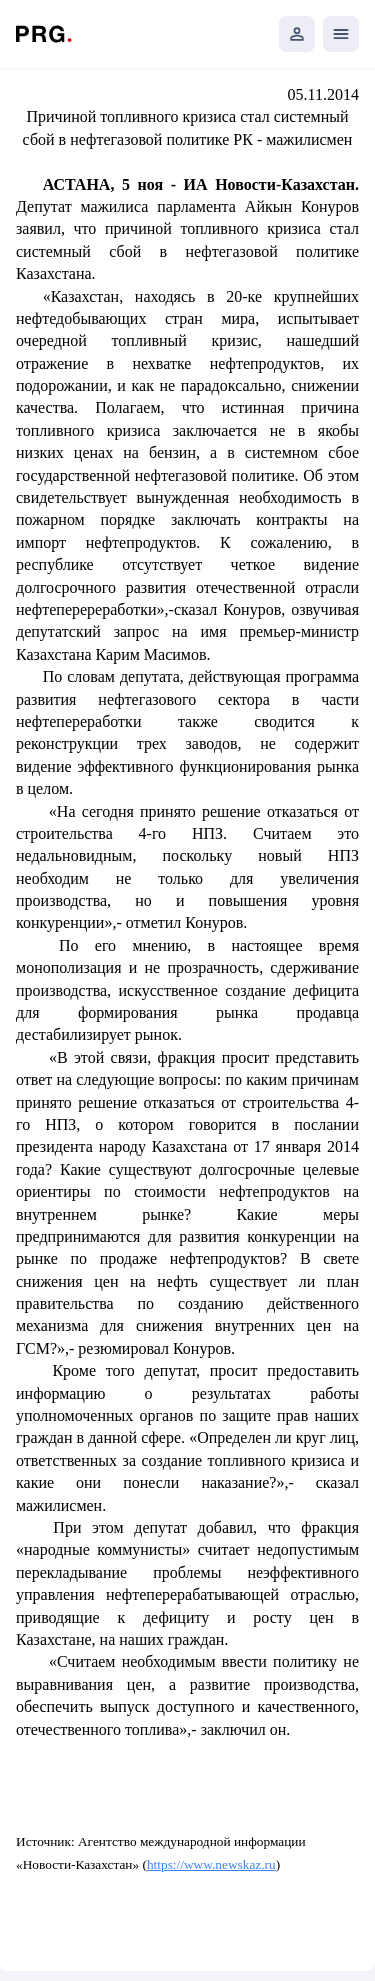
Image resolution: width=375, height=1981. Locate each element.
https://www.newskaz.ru (211, 1864)
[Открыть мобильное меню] (341, 34)
